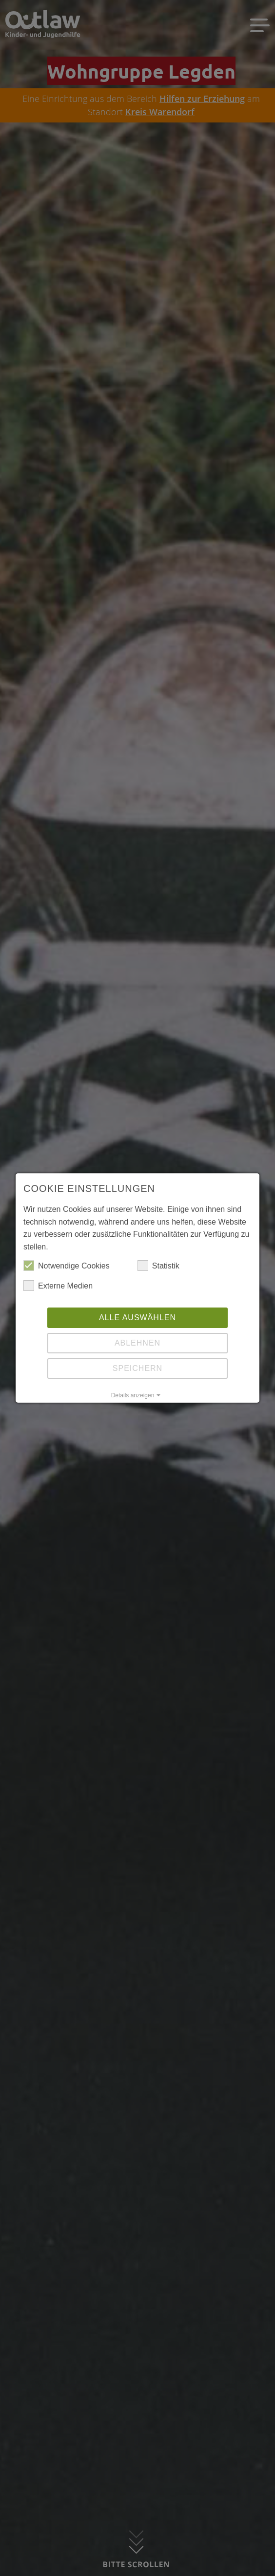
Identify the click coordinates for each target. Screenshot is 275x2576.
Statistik (158, 1266)
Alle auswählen (137, 1317)
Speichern (137, 1368)
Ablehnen (137, 1343)
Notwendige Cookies (66, 1266)
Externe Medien (58, 1286)
